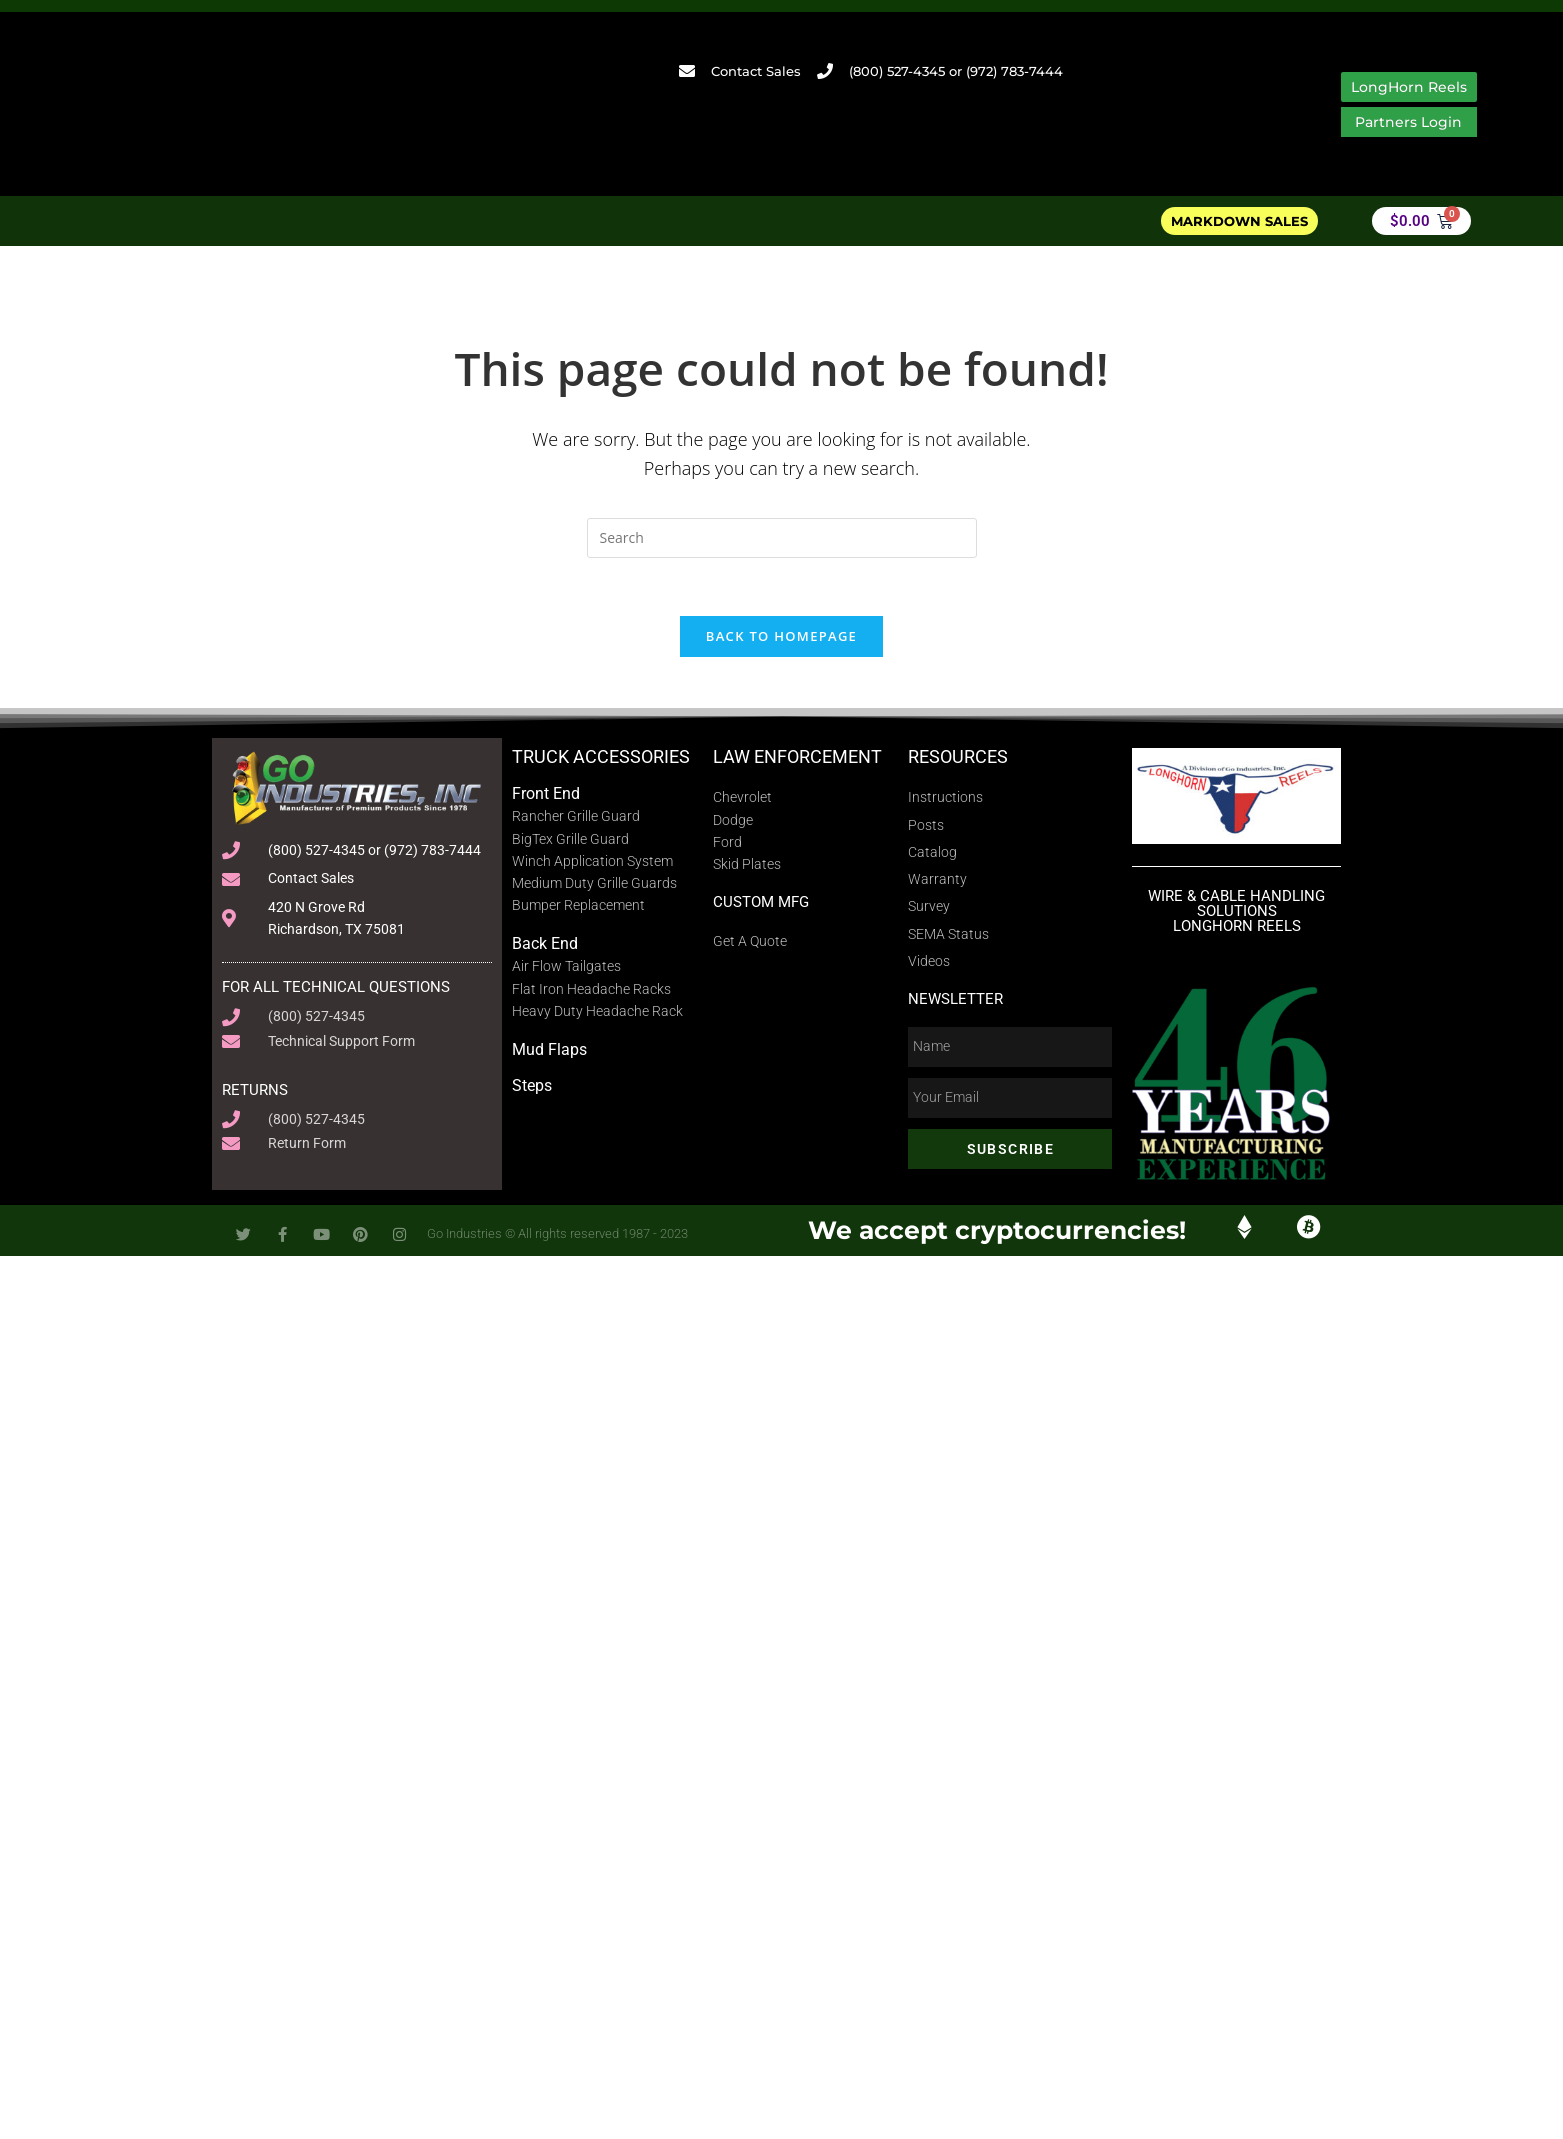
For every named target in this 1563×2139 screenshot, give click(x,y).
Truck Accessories (601, 681)
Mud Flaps (549, 975)
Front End (546, 718)
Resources (958, 681)
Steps (532, 1011)
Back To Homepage (781, 561)
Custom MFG (761, 827)
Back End (545, 869)
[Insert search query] (782, 460)
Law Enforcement (797, 681)
